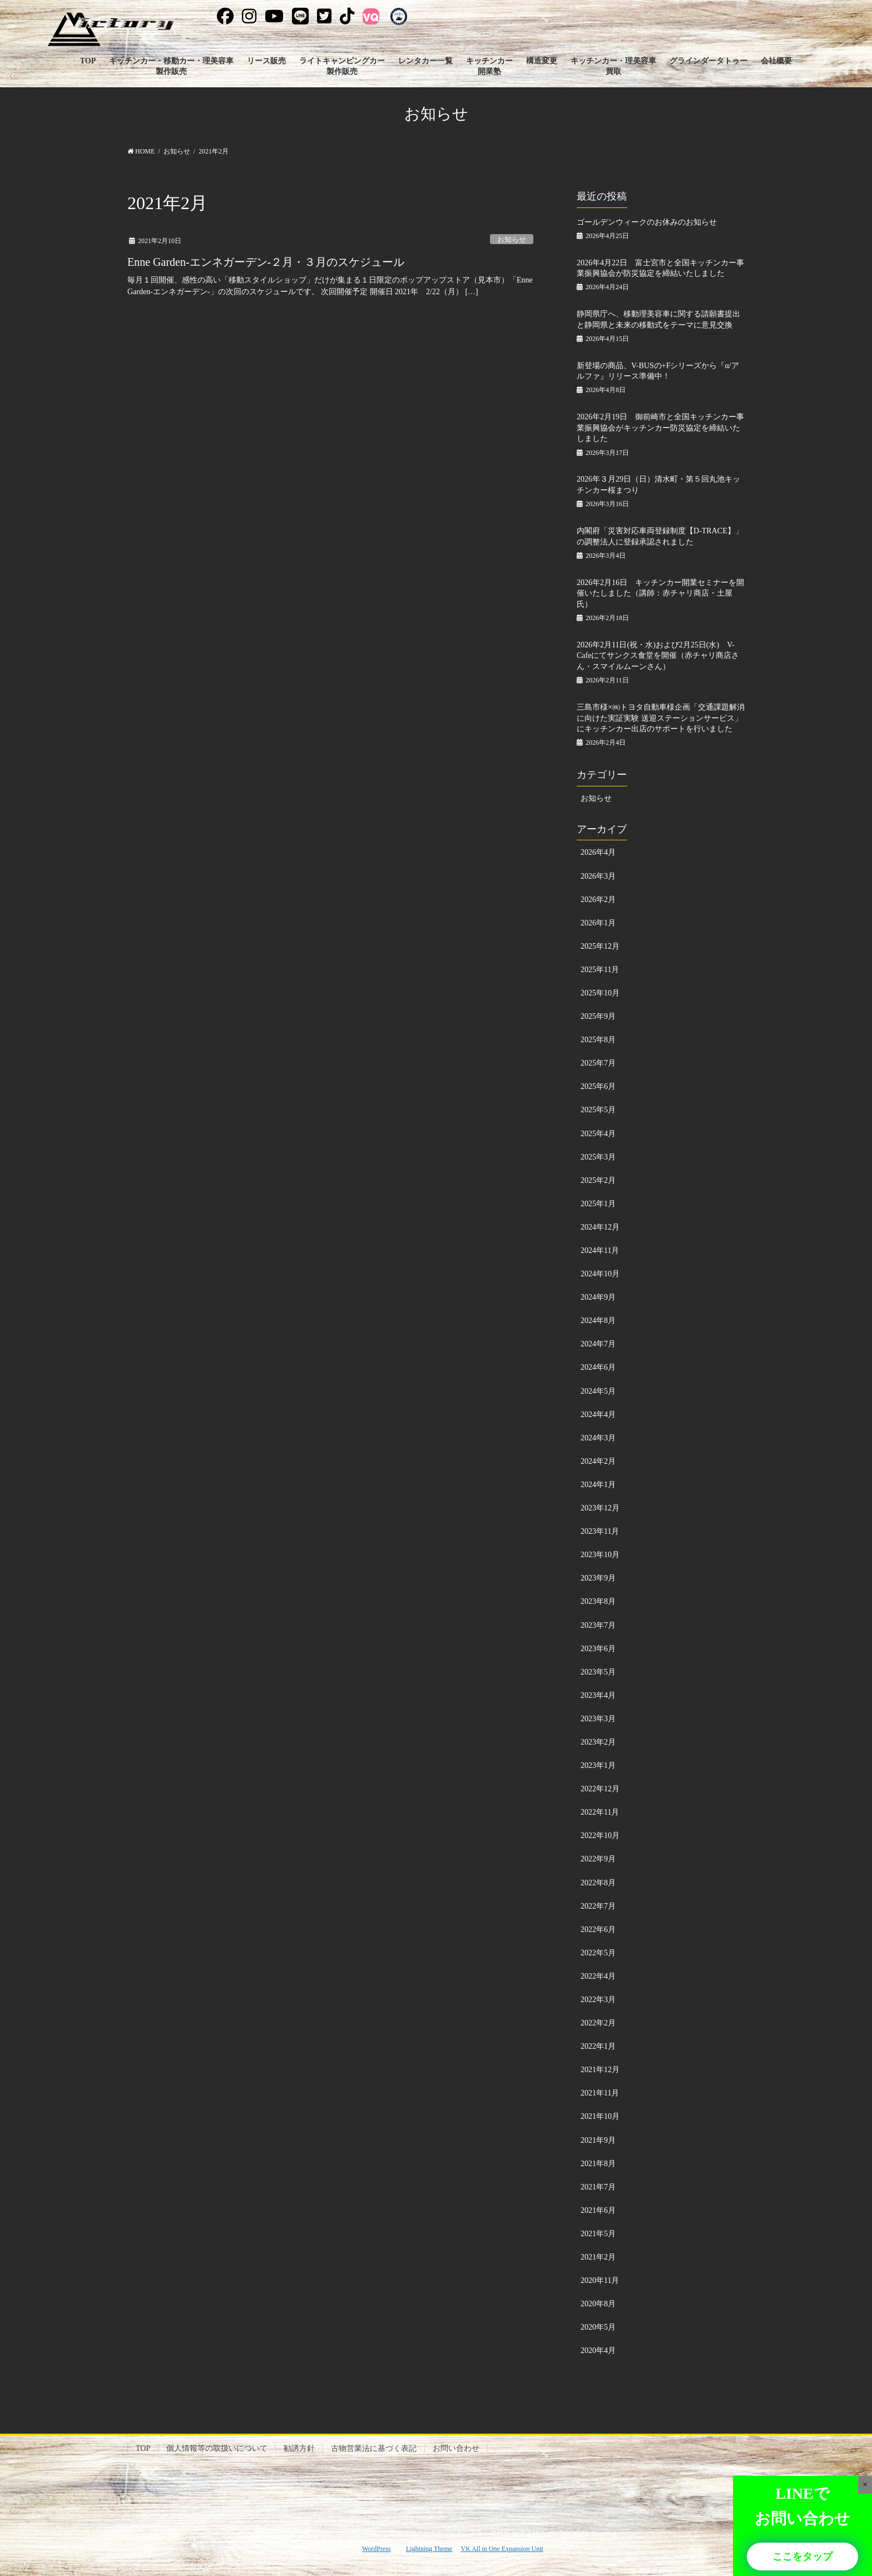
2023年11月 (600, 1531)
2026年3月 (598, 876)
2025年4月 (598, 1134)
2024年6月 (598, 1367)
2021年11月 (600, 2093)
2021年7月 (598, 2187)
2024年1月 (598, 1484)
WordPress (376, 2549)
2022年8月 (598, 1883)
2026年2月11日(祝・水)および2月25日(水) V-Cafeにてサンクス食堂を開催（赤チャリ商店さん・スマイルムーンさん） (658, 656)
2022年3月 (598, 1999)
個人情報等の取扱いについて (216, 2448)
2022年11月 (600, 1812)
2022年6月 (598, 1929)
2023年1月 (598, 1765)
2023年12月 (600, 1508)
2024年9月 (598, 1297)
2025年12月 (600, 946)
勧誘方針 (299, 2448)
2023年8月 (598, 1601)
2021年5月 (598, 2234)
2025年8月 (598, 1040)
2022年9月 (598, 1859)
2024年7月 (598, 1344)
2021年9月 (598, 2140)
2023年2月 (598, 1742)
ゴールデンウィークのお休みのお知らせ (647, 222)
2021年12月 (600, 2069)
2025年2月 (598, 1180)
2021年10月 (600, 2116)
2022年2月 (598, 2023)
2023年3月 (598, 1719)
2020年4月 (598, 2350)
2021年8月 (598, 2163)
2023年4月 (598, 1695)
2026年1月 (598, 923)
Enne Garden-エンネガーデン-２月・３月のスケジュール (265, 262)
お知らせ (511, 240)
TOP (143, 2448)
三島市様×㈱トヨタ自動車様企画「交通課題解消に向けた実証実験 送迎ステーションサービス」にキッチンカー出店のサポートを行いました (661, 718)
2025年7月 (598, 1063)
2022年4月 (598, 1976)
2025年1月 (598, 1204)
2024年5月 (598, 1391)
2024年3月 (598, 1438)
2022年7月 (598, 1906)
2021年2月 (598, 2257)
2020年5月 (598, 2327)
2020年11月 (600, 2280)
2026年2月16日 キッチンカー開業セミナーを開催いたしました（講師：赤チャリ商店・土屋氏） (660, 593)
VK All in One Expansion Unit (502, 2549)
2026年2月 (598, 899)
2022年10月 (600, 1835)
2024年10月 (600, 1274)
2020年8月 (598, 2304)
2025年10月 (600, 993)
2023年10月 (600, 1554)
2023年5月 (598, 1672)
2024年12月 (600, 1227)
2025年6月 (598, 1086)
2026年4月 (598, 852)
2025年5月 (598, 1110)
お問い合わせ (456, 2448)
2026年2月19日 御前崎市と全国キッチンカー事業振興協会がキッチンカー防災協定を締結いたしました (660, 428)
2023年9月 (598, 1578)
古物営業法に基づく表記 (374, 2448)
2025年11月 (600, 969)
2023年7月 (598, 1625)
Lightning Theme (429, 2549)
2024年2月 (598, 1461)
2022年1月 (598, 2046)
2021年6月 (598, 2210)
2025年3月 (598, 1157)
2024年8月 (598, 1320)
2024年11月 (600, 1250)
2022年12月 (600, 1789)
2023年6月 (598, 1648)
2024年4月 (598, 1414)
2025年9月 (598, 1016)
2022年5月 (598, 1953)
